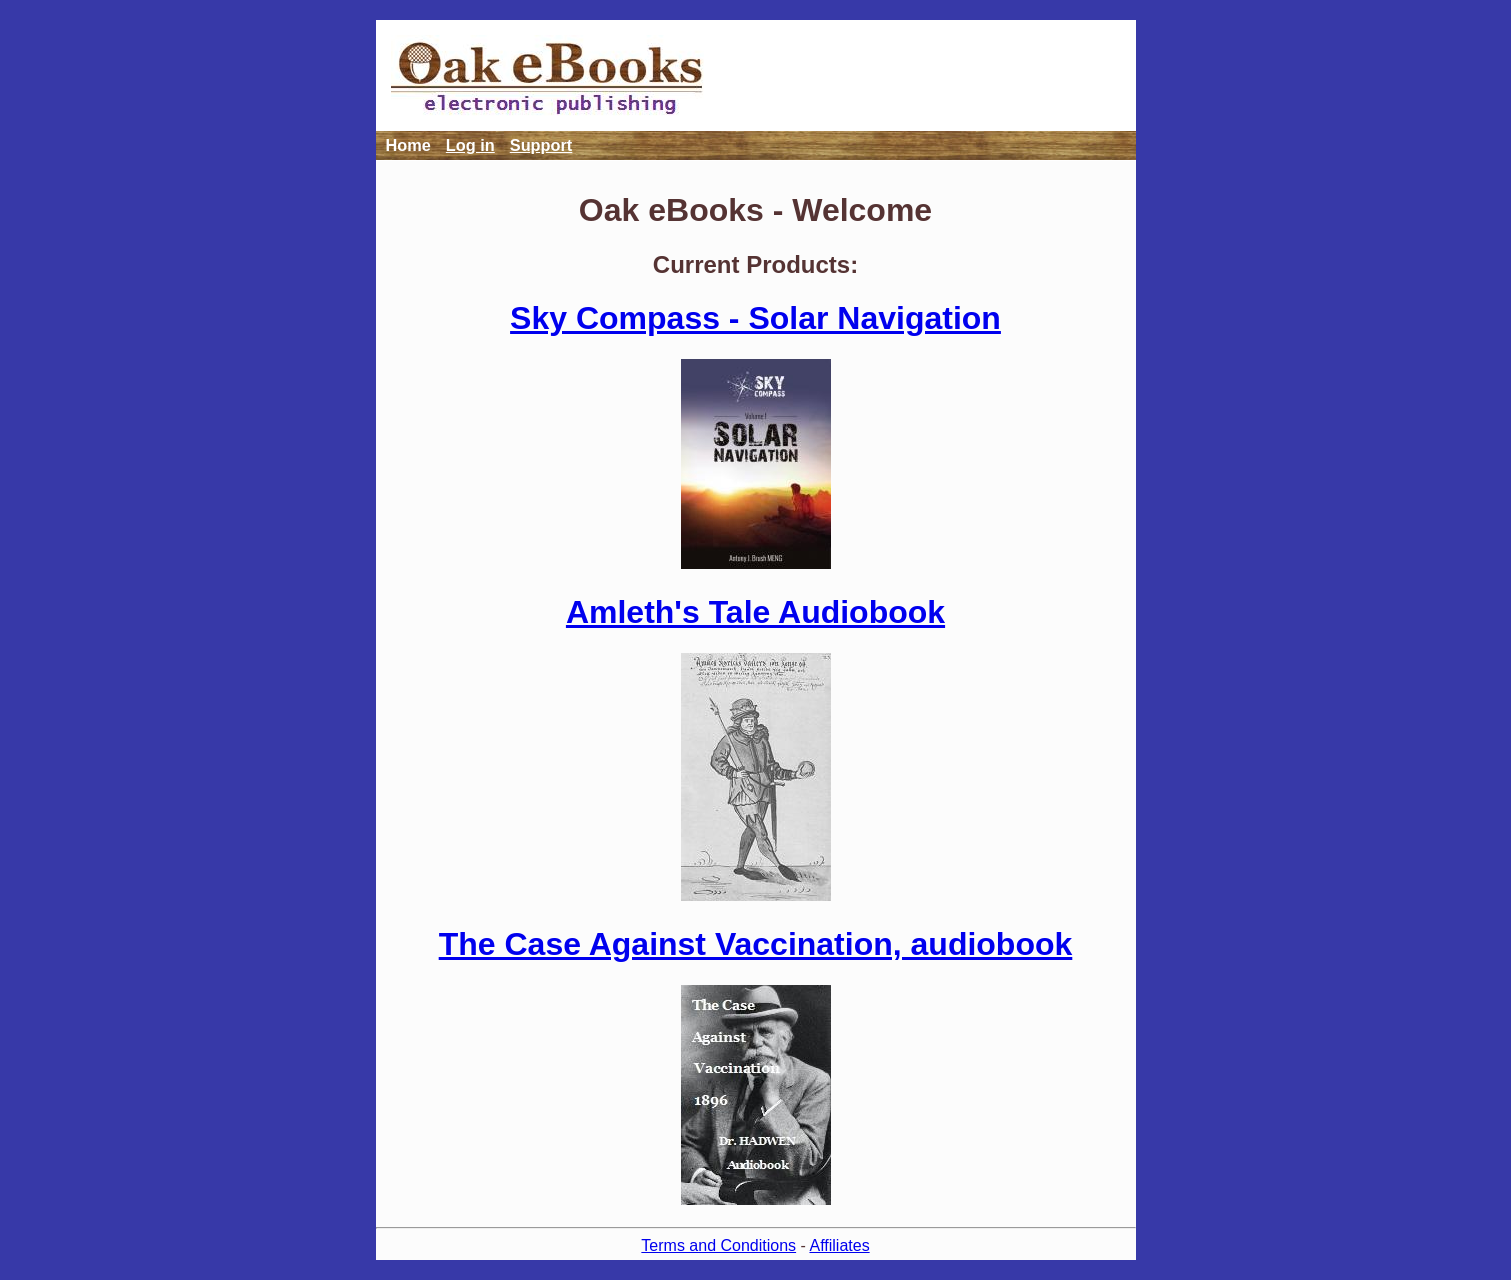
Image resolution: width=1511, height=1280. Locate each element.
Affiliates (839, 1245)
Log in (470, 145)
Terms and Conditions (718, 1245)
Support (541, 145)
